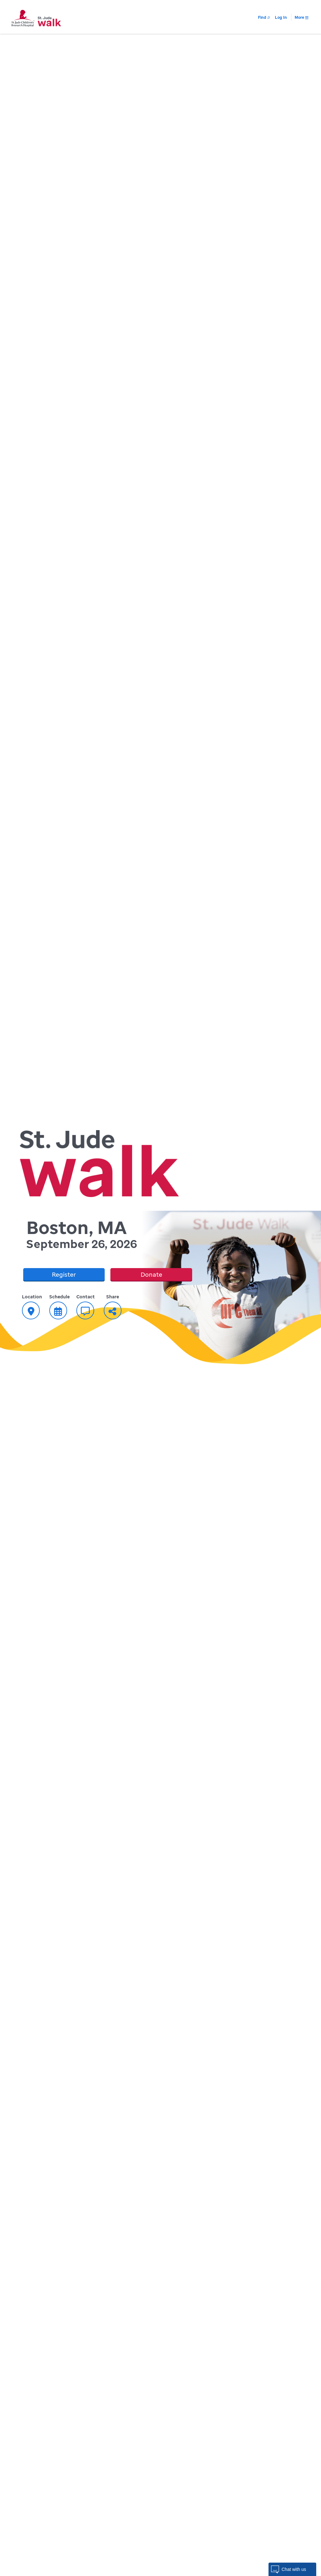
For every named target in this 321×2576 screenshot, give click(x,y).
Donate (151, 1274)
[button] (292, 2569)
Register (64, 1274)
